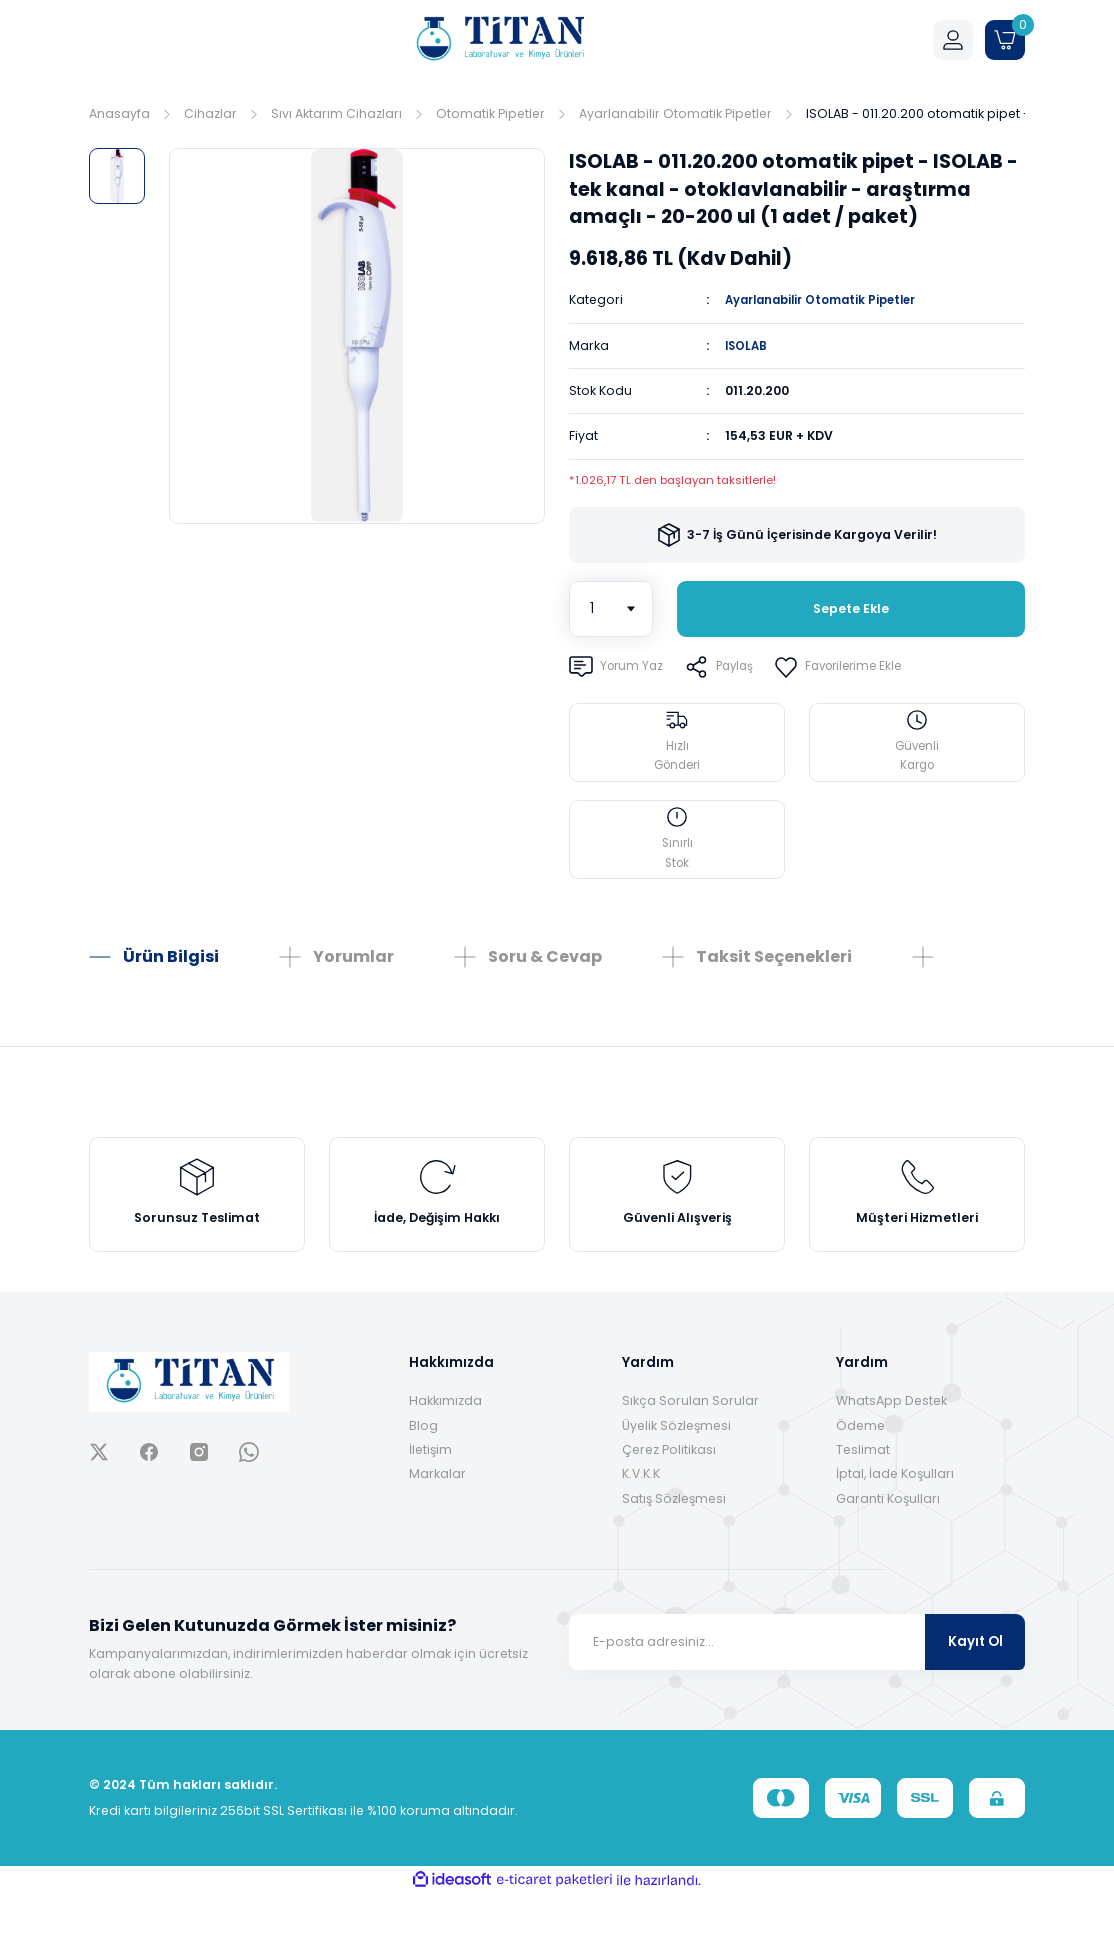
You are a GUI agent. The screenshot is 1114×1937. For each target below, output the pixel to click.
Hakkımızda (445, 1443)
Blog (423, 1467)
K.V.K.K (641, 1516)
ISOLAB (747, 344)
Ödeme (860, 1467)
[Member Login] (953, 40)
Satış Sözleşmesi (674, 1540)
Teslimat (863, 1491)
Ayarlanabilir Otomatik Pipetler (829, 299)
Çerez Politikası (669, 1491)
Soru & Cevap (545, 978)
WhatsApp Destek (891, 1443)
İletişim (430, 1491)
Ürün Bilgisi (171, 978)
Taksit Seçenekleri (774, 978)
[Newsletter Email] (797, 1684)
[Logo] (499, 40)
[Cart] (1005, 40)
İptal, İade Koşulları (895, 1516)
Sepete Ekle (851, 608)
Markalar (437, 1516)
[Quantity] (611, 609)
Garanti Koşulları (888, 1540)
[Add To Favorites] (855, 667)
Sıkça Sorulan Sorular (690, 1443)
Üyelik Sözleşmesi (676, 1467)
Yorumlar (353, 978)
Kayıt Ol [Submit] (975, 1684)
